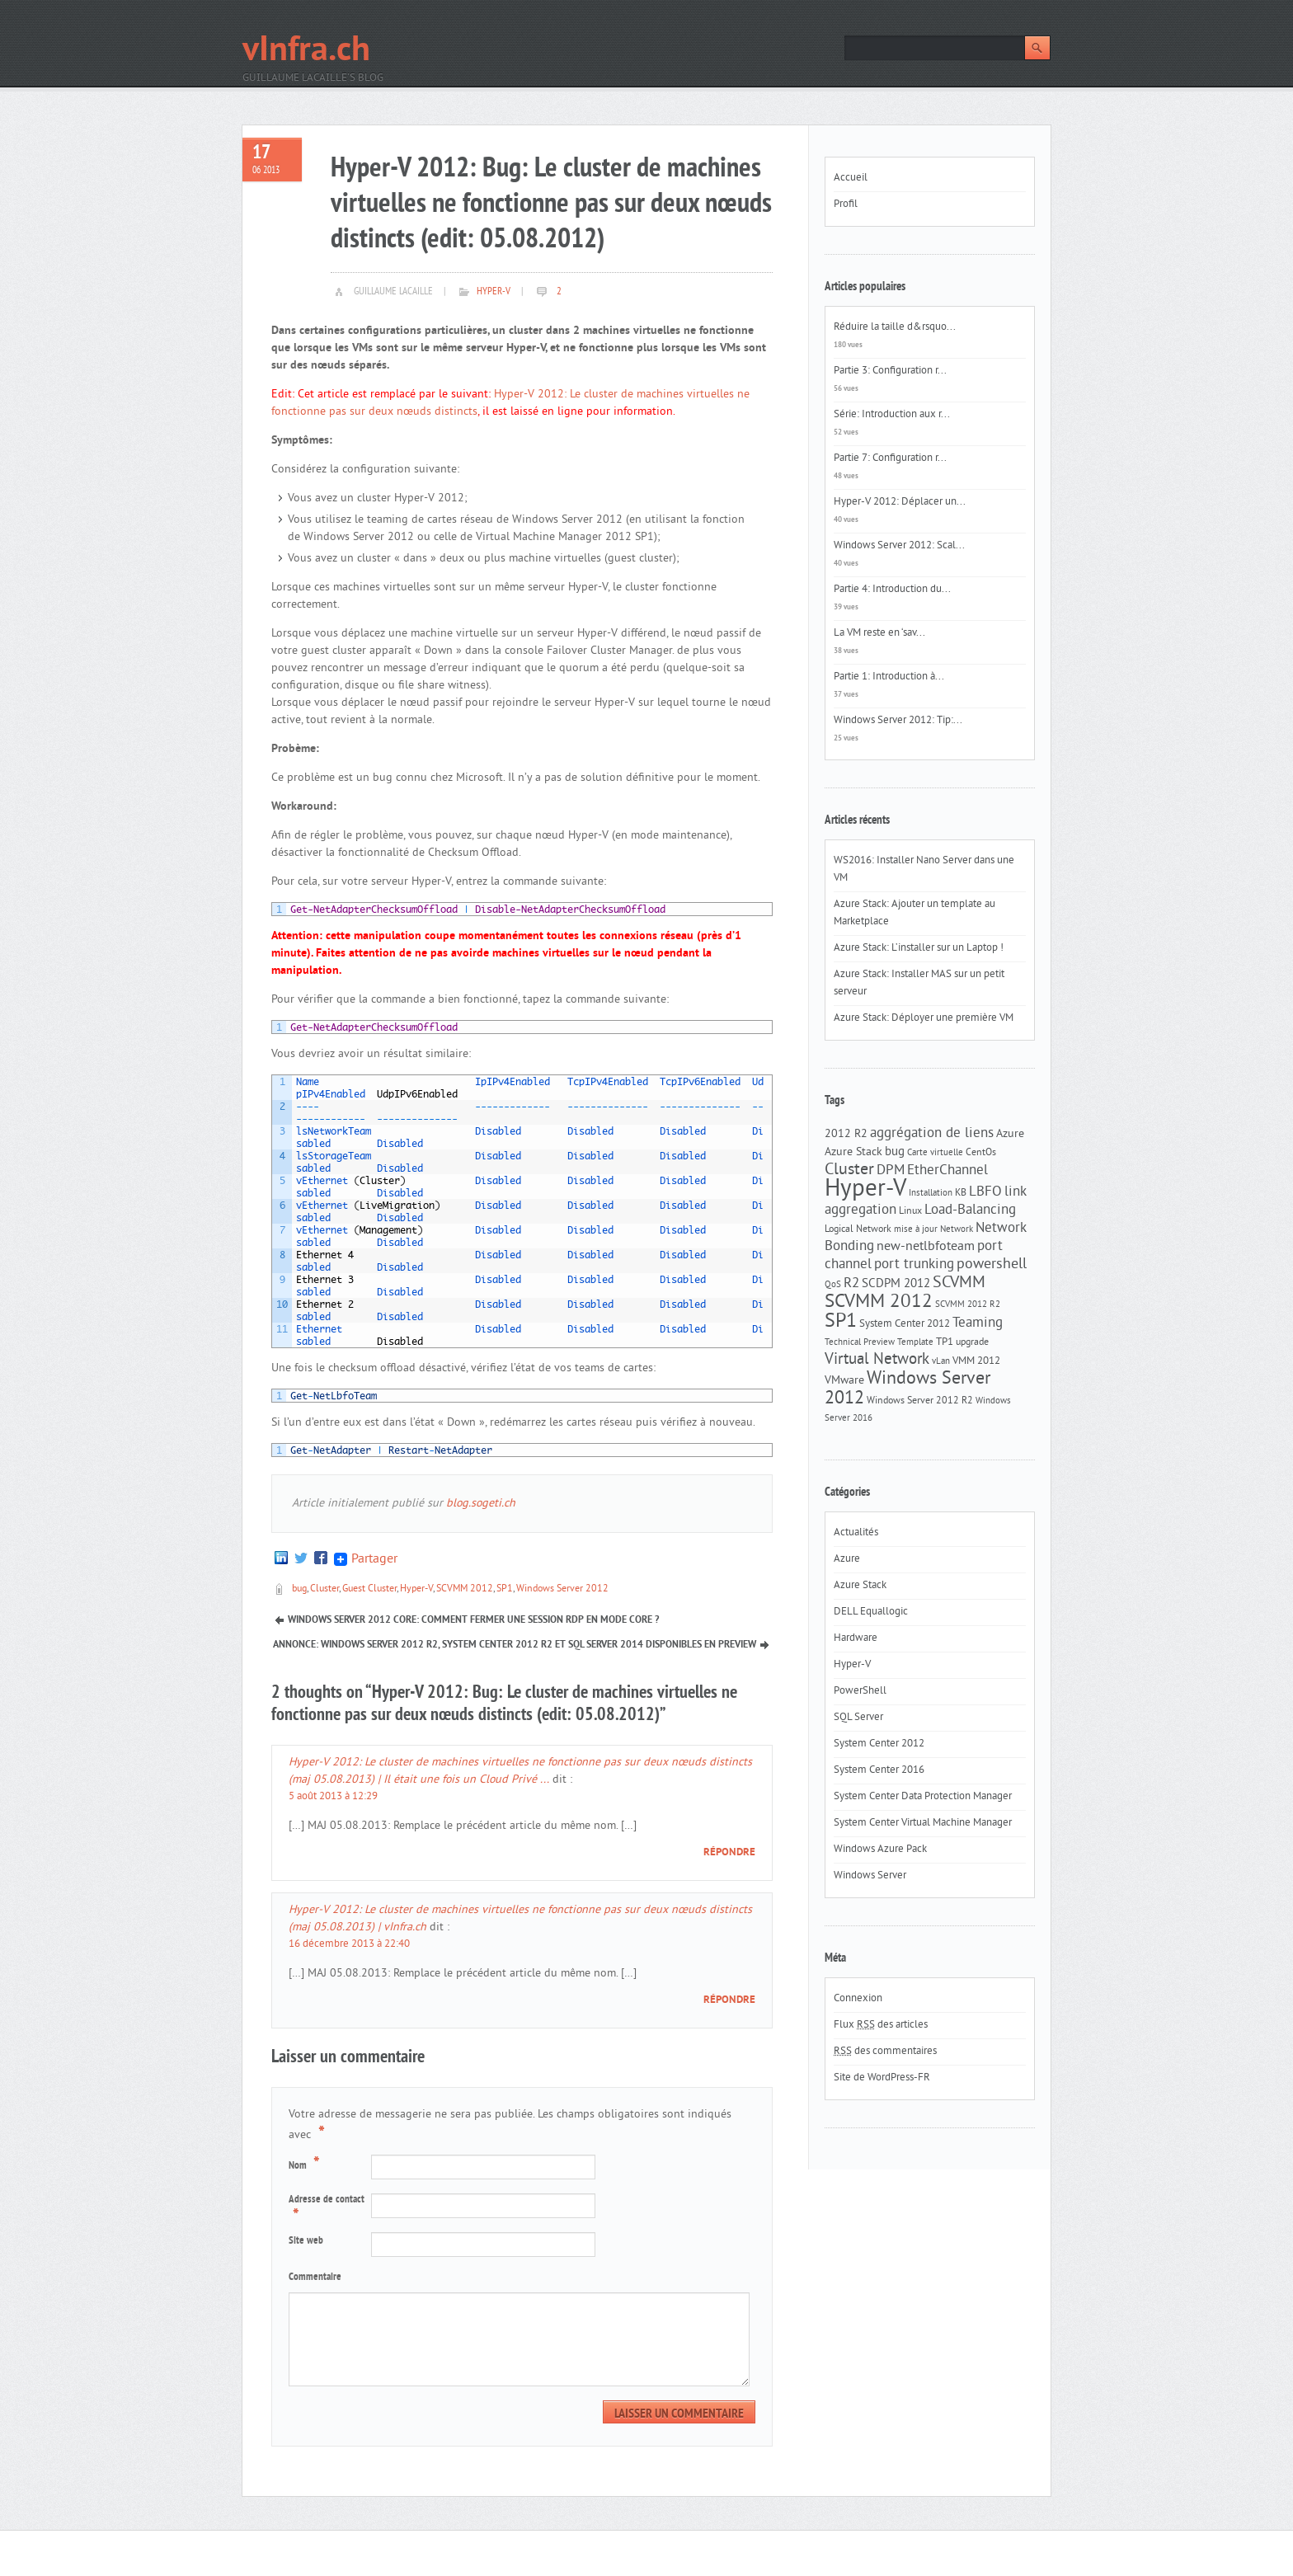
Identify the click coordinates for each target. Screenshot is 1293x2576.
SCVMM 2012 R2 (967, 1305)
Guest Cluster (369, 1589)
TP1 (944, 1342)
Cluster (324, 1589)
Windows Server (870, 1876)
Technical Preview (860, 1342)
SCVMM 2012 (464, 1589)
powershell (992, 1265)
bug (299, 1589)
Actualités (856, 1532)
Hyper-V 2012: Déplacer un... (900, 502)
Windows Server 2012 (562, 1589)
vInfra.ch (306, 51)
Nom (306, 2164)
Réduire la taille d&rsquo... (895, 327)
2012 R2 (846, 1134)
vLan (941, 1361)
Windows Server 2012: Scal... (899, 545)
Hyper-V (493, 291)
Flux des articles (881, 2025)
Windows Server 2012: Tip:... (898, 720)
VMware (844, 1381)
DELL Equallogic (871, 1612)
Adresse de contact (326, 2209)
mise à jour (916, 1230)
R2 (851, 1284)
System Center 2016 (879, 1770)
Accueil (850, 178)
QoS (833, 1285)
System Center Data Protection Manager (923, 1796)
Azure (1010, 1134)
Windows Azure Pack (880, 1849)
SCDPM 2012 (896, 1284)
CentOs (981, 1152)
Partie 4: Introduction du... (892, 589)
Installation (930, 1193)
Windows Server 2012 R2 (920, 1401)
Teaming (977, 1323)
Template (915, 1342)
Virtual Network (877, 1360)
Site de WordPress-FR (882, 2078)
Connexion (858, 1998)
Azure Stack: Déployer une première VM (923, 1018)
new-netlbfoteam (926, 1247)
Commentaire (315, 2277)
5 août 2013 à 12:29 (333, 1796)
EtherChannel (947, 1171)
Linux (910, 1211)
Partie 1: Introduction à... (889, 677)
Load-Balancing (970, 1210)
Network (956, 1230)
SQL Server (858, 1717)
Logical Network (858, 1229)
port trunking (914, 1265)
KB (960, 1193)
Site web (306, 2241)
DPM (891, 1171)
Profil (846, 204)
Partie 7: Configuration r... (890, 458)
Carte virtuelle (935, 1153)
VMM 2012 (976, 1361)
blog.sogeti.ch (480, 1504)
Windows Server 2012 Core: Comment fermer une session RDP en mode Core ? (473, 1620)
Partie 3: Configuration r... (890, 371)
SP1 (504, 1589)
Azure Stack (853, 1152)
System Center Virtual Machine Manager (923, 1823)
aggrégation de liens (932, 1134)
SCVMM (959, 1283)
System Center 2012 (904, 1324)
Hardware (855, 1638)
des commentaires (885, 2051)
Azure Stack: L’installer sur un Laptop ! (919, 948)
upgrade (972, 1342)
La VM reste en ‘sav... (879, 633)
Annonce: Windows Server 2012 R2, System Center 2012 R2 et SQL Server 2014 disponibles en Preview (514, 1645)
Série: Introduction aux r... (892, 414)
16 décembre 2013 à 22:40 (349, 1944)
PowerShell (860, 1691)
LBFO (985, 1192)
